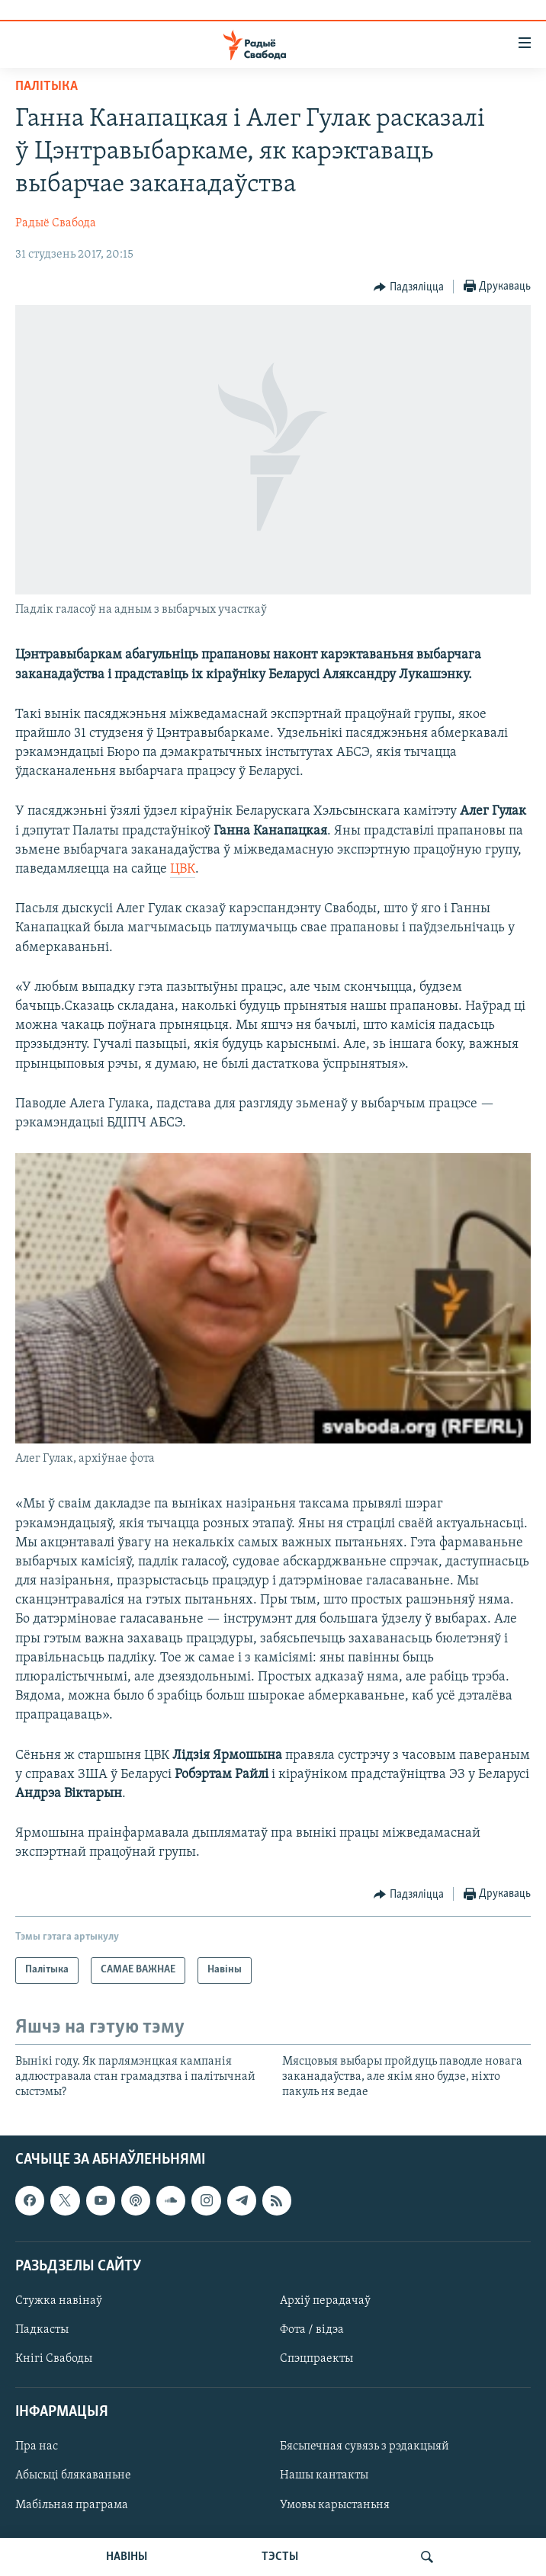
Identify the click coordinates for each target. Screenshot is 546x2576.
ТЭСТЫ (280, 2557)
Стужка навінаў (58, 2301)
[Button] (409, 287)
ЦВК (182, 869)
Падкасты (42, 2330)
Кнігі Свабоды (53, 2359)
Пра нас (36, 2446)
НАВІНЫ (126, 2557)
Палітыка (46, 86)
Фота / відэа (312, 2330)
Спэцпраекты (316, 2359)
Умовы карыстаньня (335, 2504)
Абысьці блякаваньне (73, 2475)
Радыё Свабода (55, 223)
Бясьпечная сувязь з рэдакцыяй (364, 2446)
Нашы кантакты (324, 2475)
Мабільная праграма (71, 2504)
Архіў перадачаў (325, 2301)
